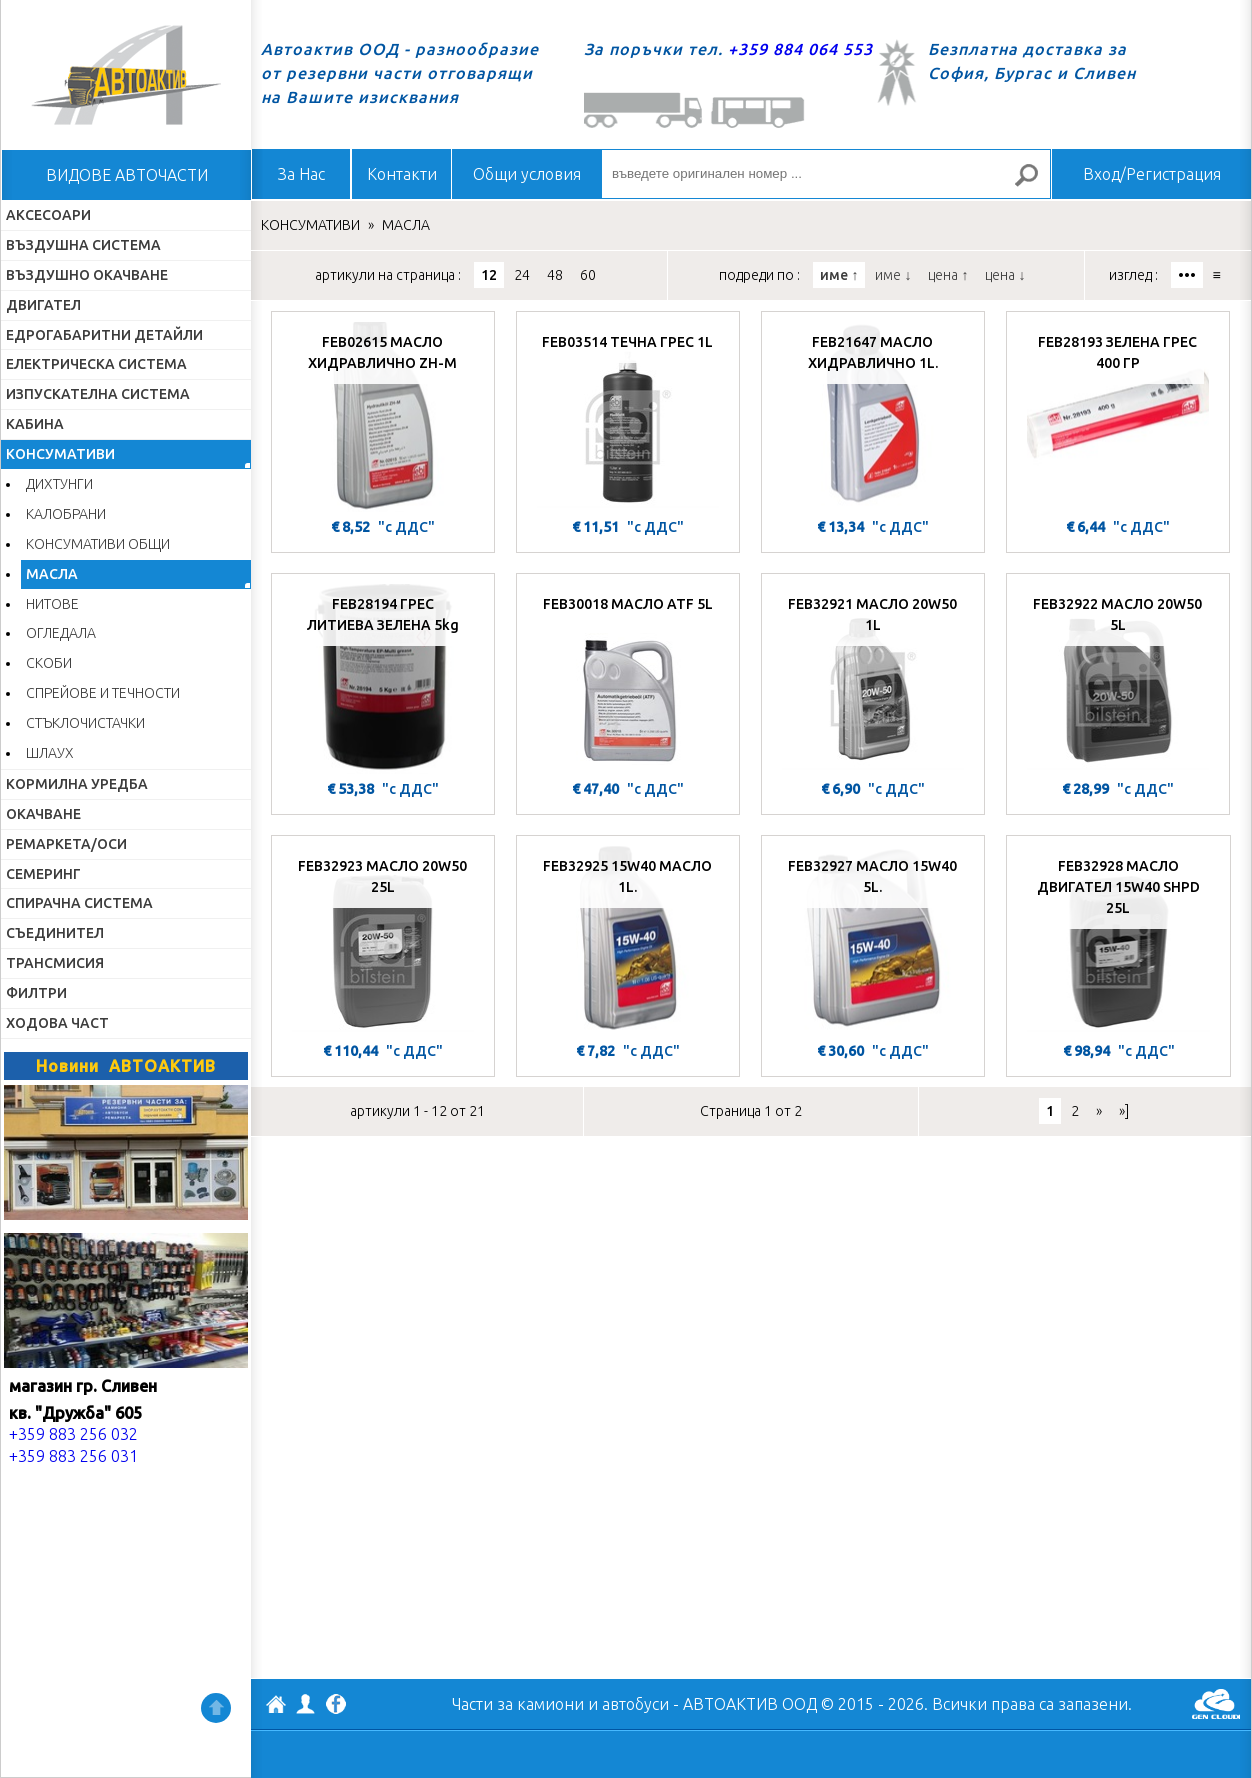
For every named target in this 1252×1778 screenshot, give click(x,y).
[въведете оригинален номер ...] (826, 174)
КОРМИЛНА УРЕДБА (77, 784)
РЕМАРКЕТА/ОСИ (66, 844)
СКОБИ (49, 663)
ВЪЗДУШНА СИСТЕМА (83, 245)
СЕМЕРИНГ (43, 874)
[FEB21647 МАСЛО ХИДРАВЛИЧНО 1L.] (873, 417)
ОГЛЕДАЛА (61, 633)
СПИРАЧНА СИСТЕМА (79, 903)
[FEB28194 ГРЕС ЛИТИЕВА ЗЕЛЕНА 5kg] (383, 679)
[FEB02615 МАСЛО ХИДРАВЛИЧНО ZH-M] (383, 417)
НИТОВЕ (52, 604)
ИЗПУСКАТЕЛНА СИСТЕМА (98, 394)
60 (588, 275)
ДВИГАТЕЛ (43, 305)
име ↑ (839, 275)
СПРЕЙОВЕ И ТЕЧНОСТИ (103, 693)
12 (489, 275)
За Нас (301, 174)
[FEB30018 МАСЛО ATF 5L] (628, 679)
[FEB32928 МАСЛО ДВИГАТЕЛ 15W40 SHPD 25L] (1118, 941)
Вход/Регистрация (1152, 174)
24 (522, 275)
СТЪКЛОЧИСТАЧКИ (85, 723)
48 (555, 275)
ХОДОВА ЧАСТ (57, 1023)
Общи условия (527, 174)
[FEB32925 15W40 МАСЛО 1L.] (628, 941)
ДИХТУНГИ (59, 484)
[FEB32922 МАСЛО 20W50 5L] (1118, 679)
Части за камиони (518, 1704)
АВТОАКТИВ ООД (276, 1707)
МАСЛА (52, 574)
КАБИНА (35, 424)
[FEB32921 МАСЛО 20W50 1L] (873, 679)
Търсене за (1035, 183)
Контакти (402, 174)
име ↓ (893, 275)
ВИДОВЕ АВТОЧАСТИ (127, 175)
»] (1124, 1111)
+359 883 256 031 (73, 1456)
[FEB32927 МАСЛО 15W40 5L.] (873, 941)
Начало (126, 75)
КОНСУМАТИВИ (60, 454)
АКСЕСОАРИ (48, 215)
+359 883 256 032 (73, 1434)
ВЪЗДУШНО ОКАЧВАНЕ (87, 275)
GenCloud (1216, 1704)
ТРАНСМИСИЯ (55, 963)
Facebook (336, 1706)
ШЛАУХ (50, 753)
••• (1187, 275)
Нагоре (216, 1708)
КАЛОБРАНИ (66, 514)
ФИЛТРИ (36, 993)
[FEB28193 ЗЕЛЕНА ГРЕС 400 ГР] (1118, 417)
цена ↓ (1005, 275)
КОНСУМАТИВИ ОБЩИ (98, 544)
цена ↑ (948, 275)
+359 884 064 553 (800, 49)
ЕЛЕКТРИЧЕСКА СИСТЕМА (96, 364)
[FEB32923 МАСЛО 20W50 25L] (383, 941)
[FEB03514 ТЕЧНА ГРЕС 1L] (628, 417)
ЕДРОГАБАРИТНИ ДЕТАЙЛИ (104, 335)
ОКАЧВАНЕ (43, 814)
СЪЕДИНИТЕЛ (55, 933)
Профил (306, 1704)
